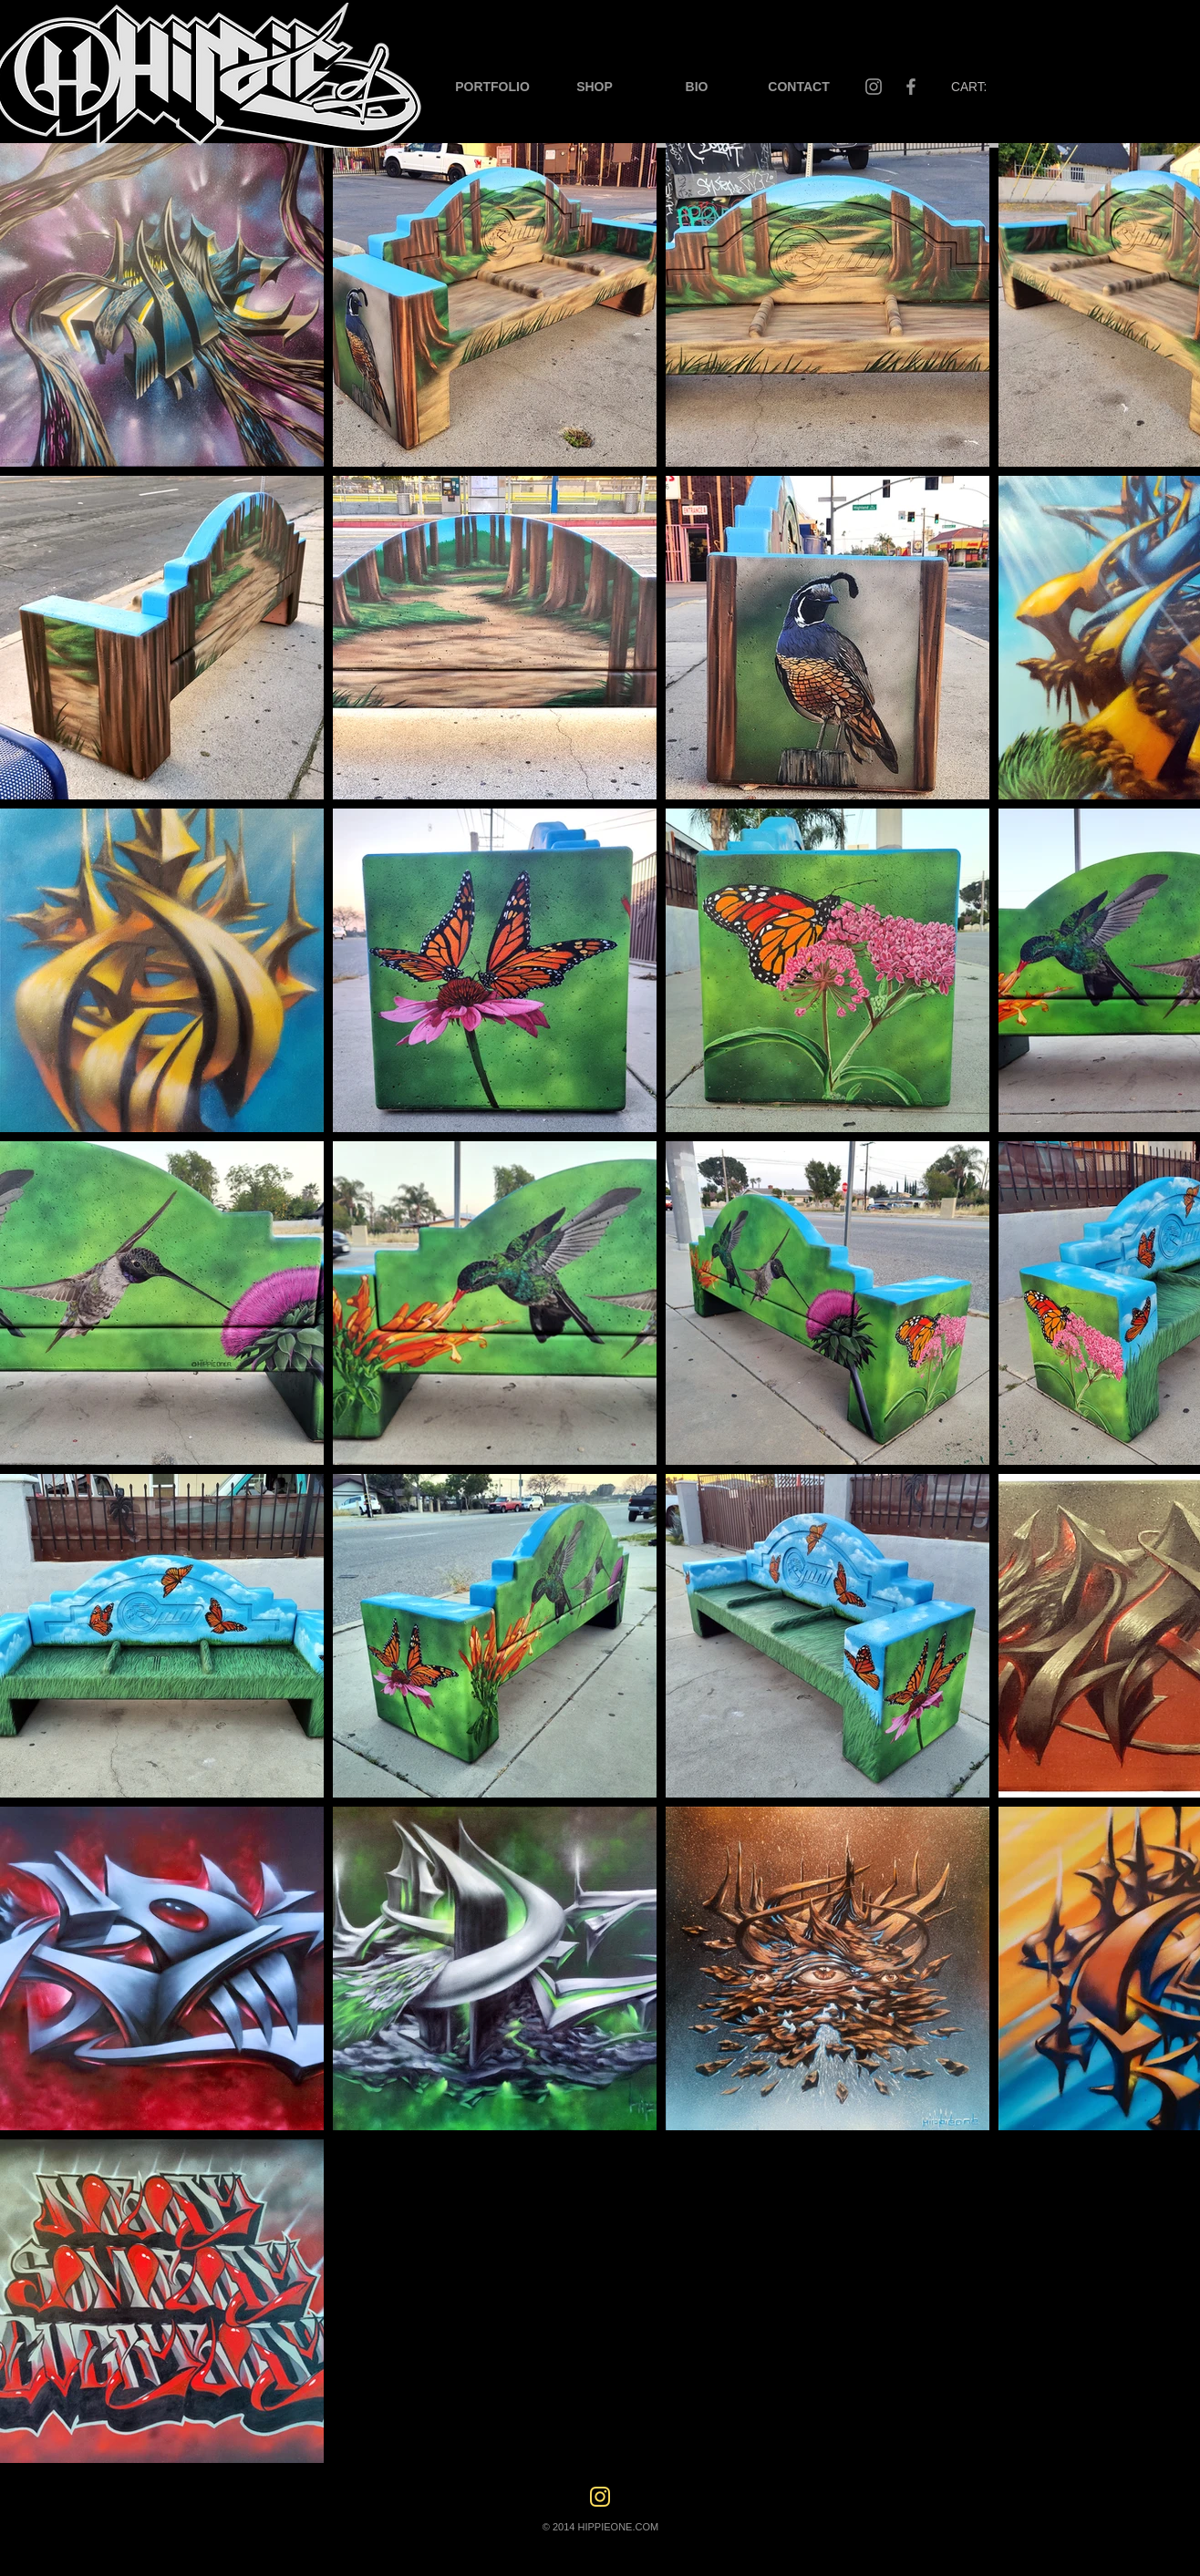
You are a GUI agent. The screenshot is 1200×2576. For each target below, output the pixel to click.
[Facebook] (911, 87)
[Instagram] (873, 87)
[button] (492, 86)
